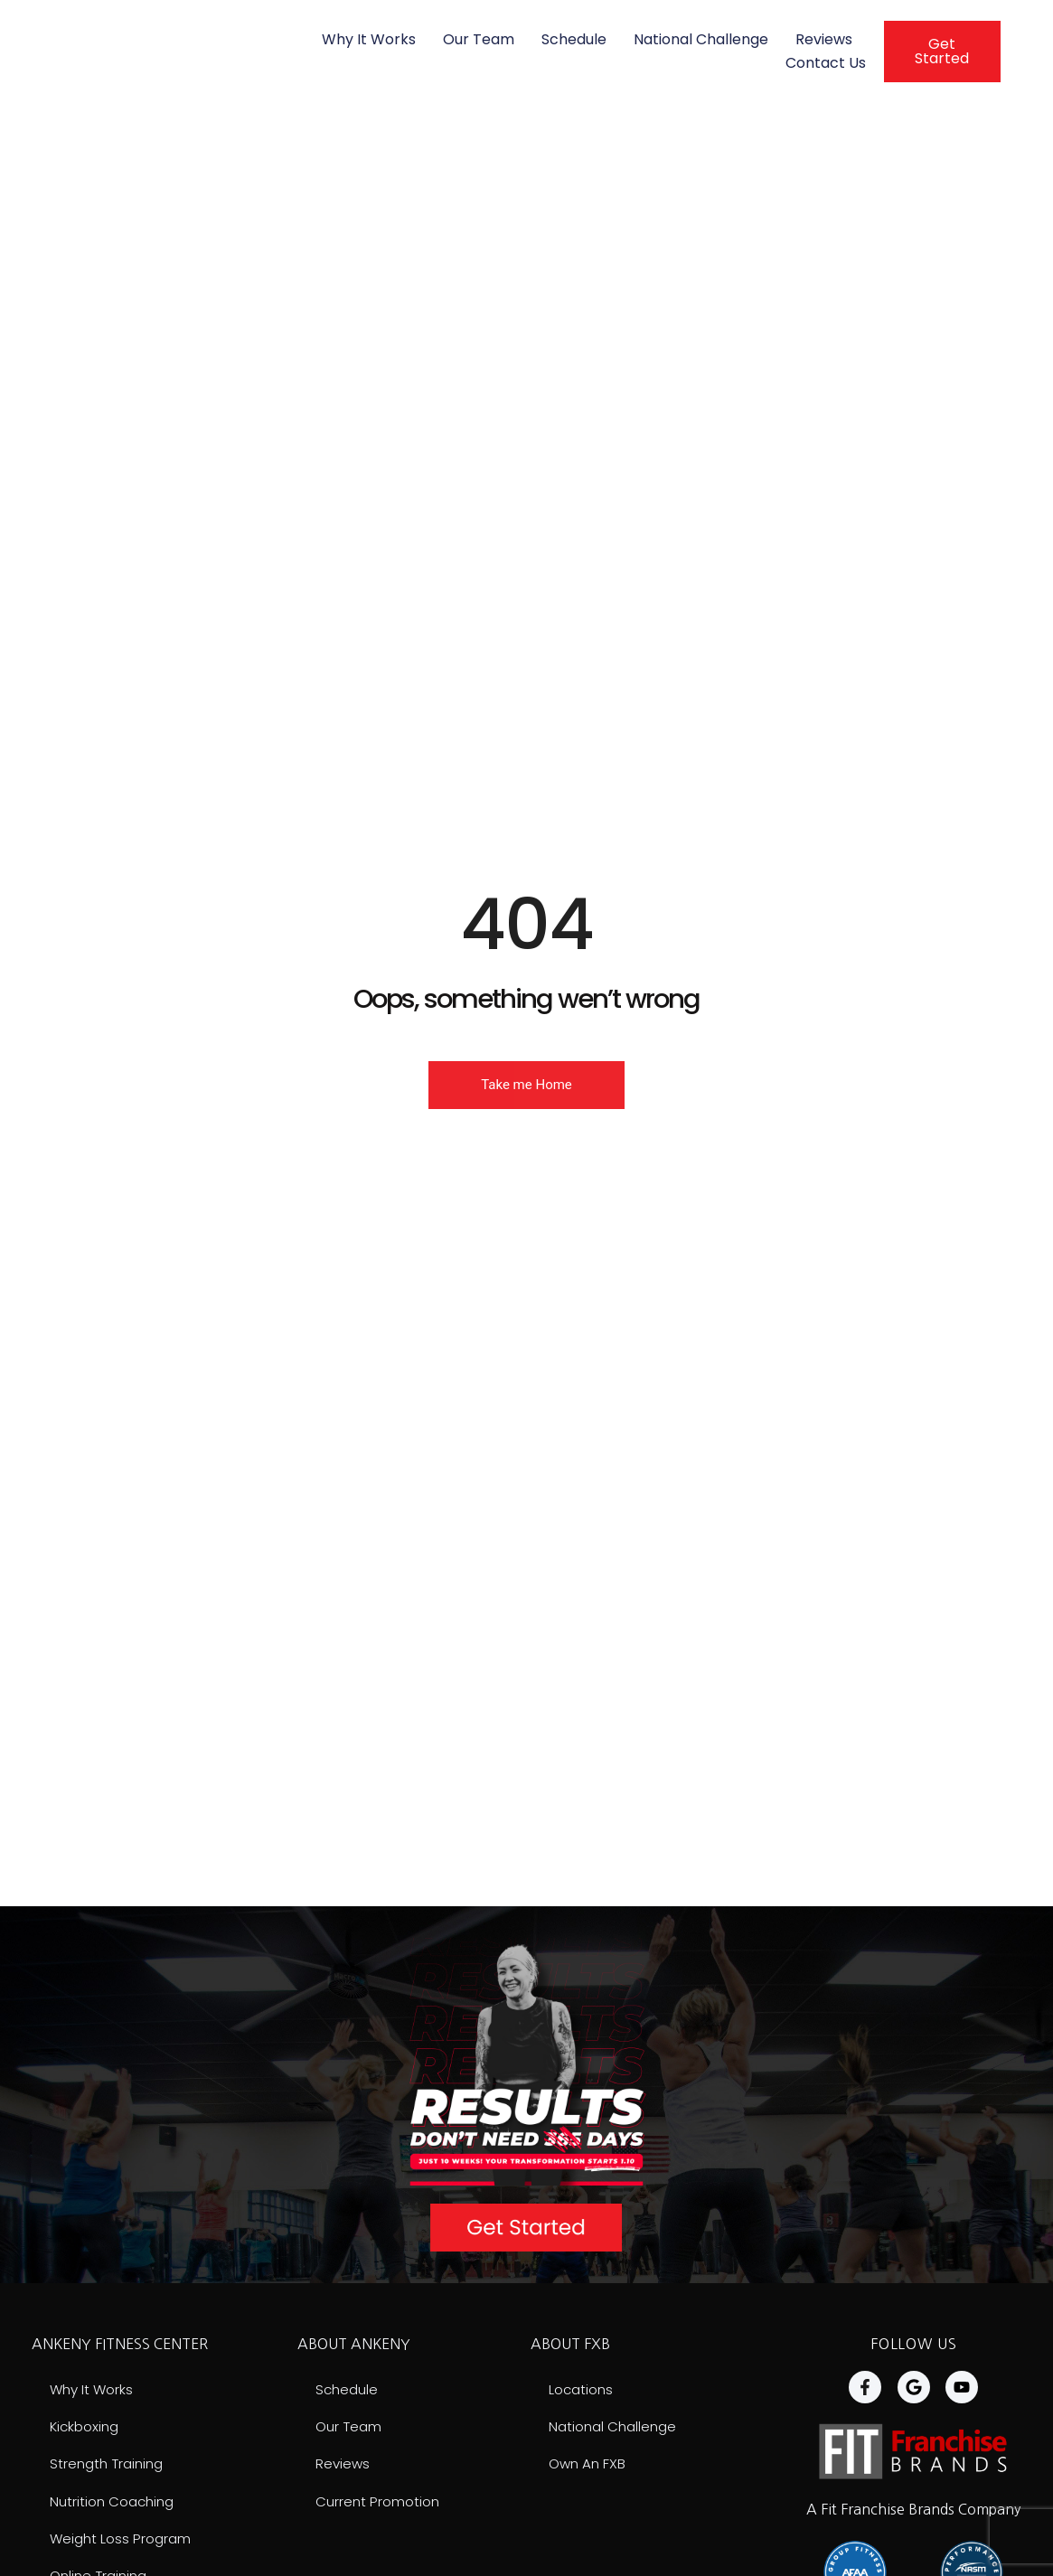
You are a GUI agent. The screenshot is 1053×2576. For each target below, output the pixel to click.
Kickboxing (87, 2427)
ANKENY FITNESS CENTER (120, 2343)
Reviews (823, 39)
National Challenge (701, 39)
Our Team (478, 39)
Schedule (573, 39)
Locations (583, 2389)
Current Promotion (380, 2503)
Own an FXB (589, 2465)
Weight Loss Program (123, 2541)
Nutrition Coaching (116, 2503)
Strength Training (110, 2465)
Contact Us (825, 62)
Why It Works (369, 39)
